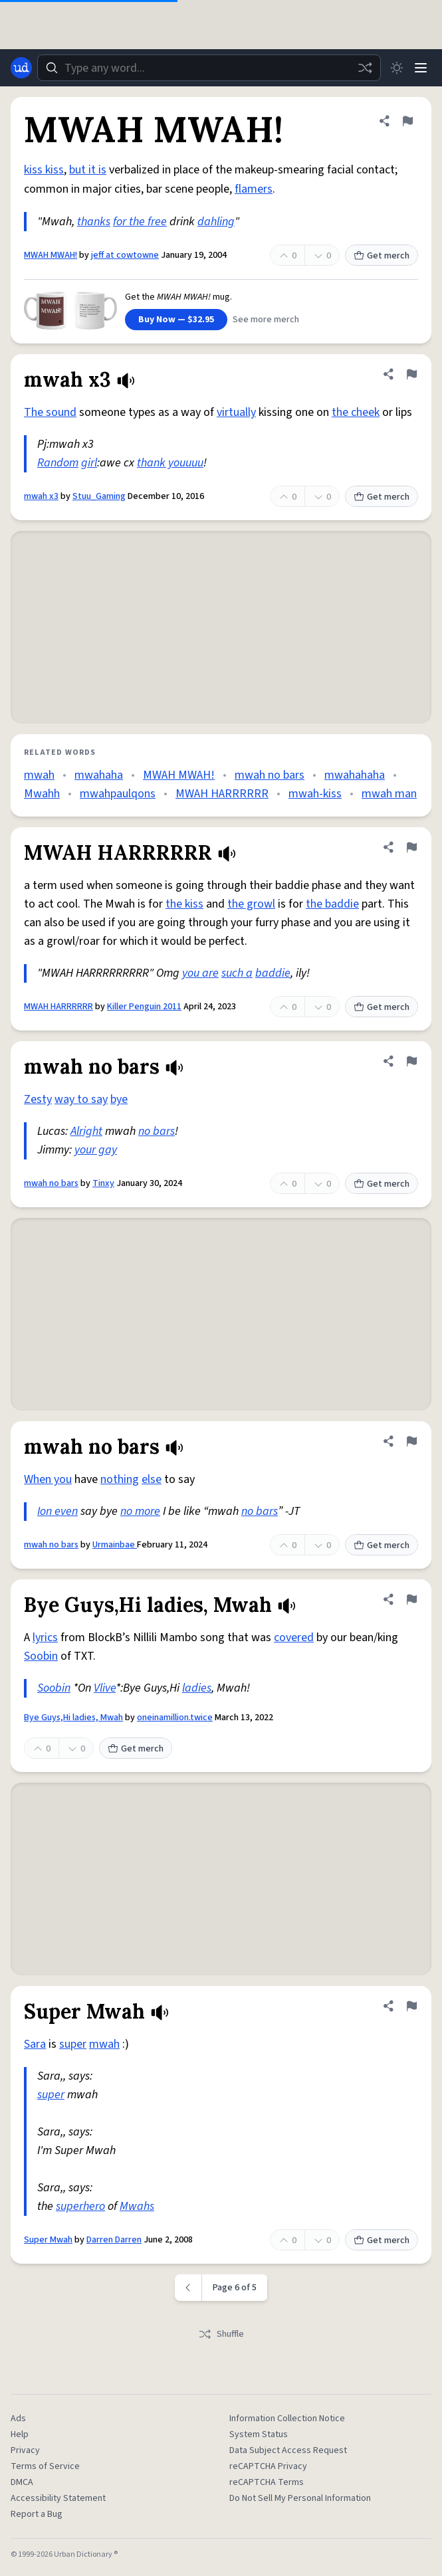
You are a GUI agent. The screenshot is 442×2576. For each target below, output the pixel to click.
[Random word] (365, 68)
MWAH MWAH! (50, 255)
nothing (119, 1479)
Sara (35, 2044)
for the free (140, 221)
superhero (80, 2206)
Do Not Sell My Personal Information (300, 2498)
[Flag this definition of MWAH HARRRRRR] (411, 847)
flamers (254, 189)
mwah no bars (269, 775)
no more (140, 1511)
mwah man (389, 793)
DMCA (22, 2482)
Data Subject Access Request (288, 2450)
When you (48, 1479)
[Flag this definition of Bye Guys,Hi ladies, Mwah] (411, 1599)
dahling (216, 221)
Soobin (41, 1656)
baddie (272, 973)
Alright (86, 1131)
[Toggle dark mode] (396, 67)
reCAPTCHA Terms (266, 2482)
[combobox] (209, 67)
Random (57, 462)
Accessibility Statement (58, 2498)
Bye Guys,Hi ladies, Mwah (73, 1717)
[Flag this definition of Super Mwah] (411, 2006)
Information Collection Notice (287, 2418)
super (72, 2044)
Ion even (57, 1511)
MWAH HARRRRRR (222, 793)
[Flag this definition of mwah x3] (411, 374)
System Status (258, 2434)
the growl (251, 904)
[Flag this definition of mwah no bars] (411, 1061)
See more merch (266, 319)
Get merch (381, 255)
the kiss (184, 904)
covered (294, 1637)
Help (20, 2434)
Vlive (105, 1688)
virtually (236, 412)
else (152, 1479)
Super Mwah (48, 2239)
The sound (50, 412)
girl (89, 462)
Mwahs (137, 2206)
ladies (196, 1688)
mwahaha (98, 775)
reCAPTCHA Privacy (268, 2466)
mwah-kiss (315, 793)
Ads (18, 2418)
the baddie (332, 904)
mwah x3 (41, 496)
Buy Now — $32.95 (176, 319)
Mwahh (42, 793)
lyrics (45, 1637)
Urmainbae (114, 1544)
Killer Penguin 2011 (144, 1006)
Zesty (38, 1099)
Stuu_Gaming (99, 496)
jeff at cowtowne (125, 255)
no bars (156, 1131)
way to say (81, 1099)
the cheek (356, 412)
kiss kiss (44, 169)
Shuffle (221, 2334)
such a (237, 973)
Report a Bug (36, 2514)
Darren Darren (114, 2239)
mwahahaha (354, 775)
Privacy (25, 2450)
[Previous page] (188, 2287)
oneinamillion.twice (175, 1717)
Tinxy (103, 1183)
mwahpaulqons (118, 793)
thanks (93, 221)
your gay (95, 1149)
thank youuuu (170, 462)
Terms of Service (45, 2466)
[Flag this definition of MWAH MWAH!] (407, 121)
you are (200, 973)
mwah (39, 775)
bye (119, 1099)
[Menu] (420, 67)
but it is (87, 169)
